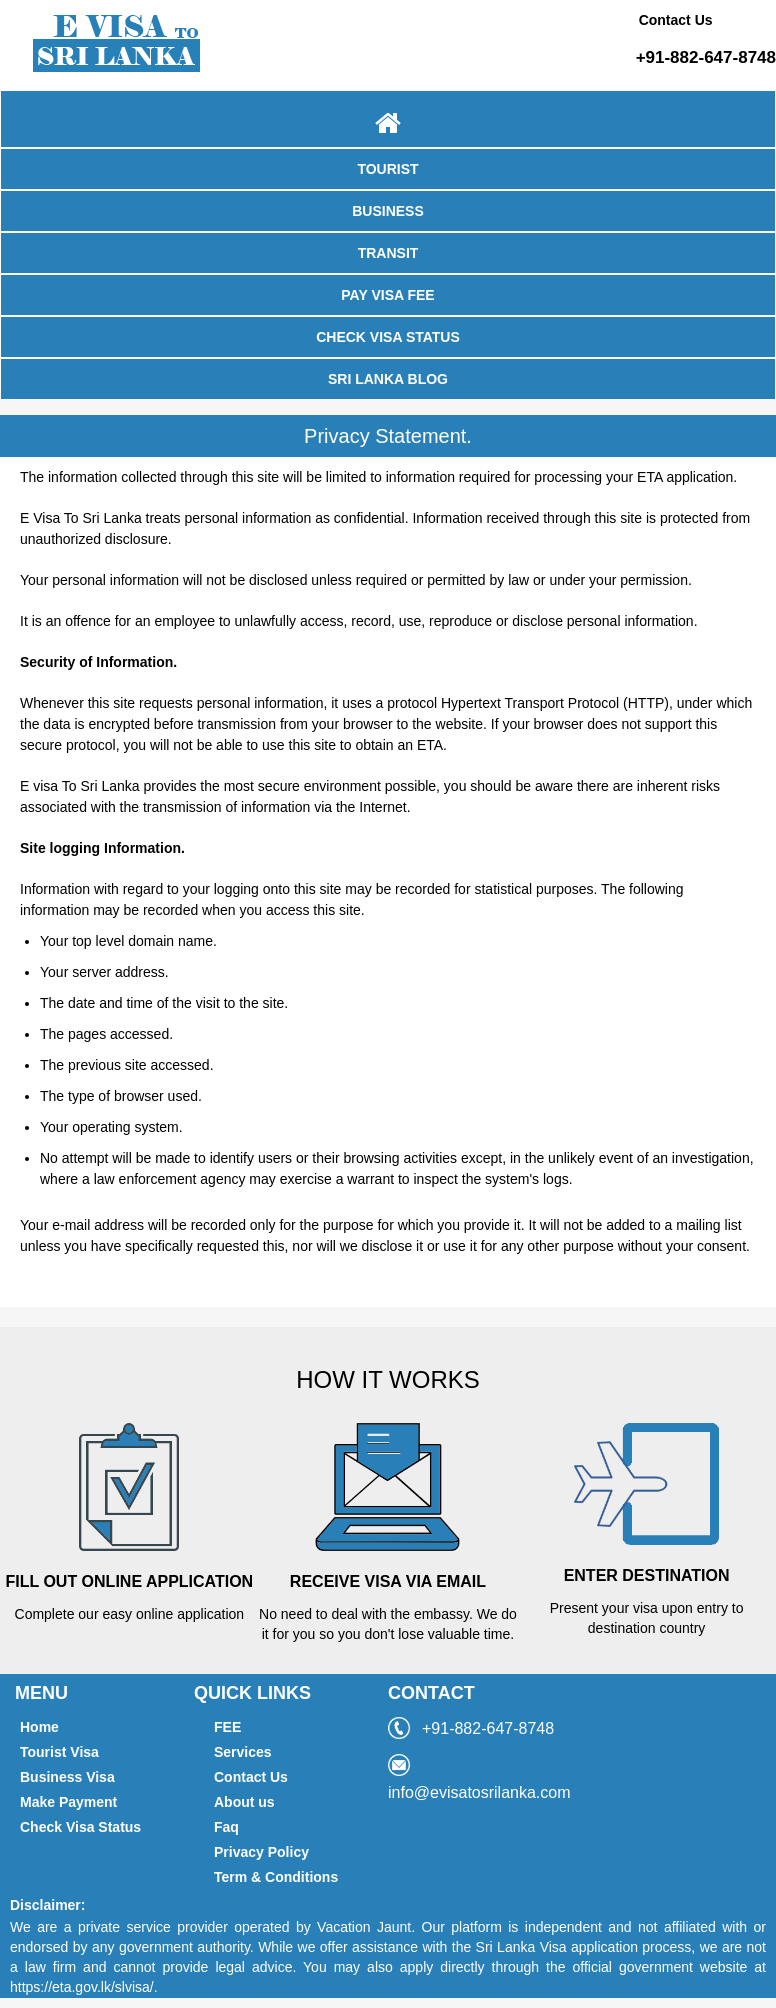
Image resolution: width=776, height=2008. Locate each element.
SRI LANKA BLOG (388, 379)
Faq (226, 1827)
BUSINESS (388, 211)
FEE (227, 1727)
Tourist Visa (59, 1752)
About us (244, 1802)
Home (39, 1727)
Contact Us (251, 1777)
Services (243, 1752)
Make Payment (68, 1802)
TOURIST (387, 169)
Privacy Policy (261, 1852)
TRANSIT (388, 253)
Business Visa (67, 1777)
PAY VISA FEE (387, 295)
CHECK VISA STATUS (388, 337)
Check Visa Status (80, 1827)
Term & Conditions (276, 1877)
